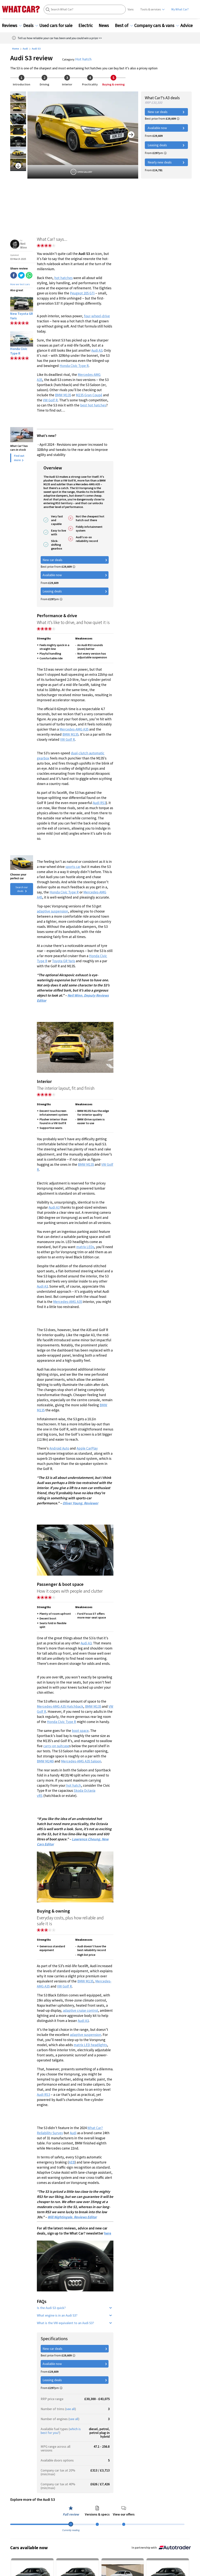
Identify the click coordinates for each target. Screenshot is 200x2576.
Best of (124, 25)
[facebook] (13, 275)
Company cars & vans (156, 25)
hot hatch (73, 1785)
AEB (72, 2162)
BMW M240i (45, 1761)
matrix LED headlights (90, 2045)
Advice (188, 25)
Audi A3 (96, 350)
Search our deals (22, 889)
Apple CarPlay (87, 1448)
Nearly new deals (167, 162)
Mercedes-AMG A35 (74, 729)
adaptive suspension (52, 911)
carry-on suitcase (56, 1746)
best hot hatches (93, 405)
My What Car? (180, 9)
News (106, 25)
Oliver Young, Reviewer (80, 1503)
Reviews (12, 25)
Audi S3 (36, 48)
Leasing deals (167, 145)
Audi (25, 48)
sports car (73, 866)
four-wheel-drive (97, 316)
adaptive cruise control (80, 2010)
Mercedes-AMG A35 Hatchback (60, 1706)
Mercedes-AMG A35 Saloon (81, 1761)
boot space (80, 1730)
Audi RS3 (99, 802)
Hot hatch (83, 59)
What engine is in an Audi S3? (74, 2315)
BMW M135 (63, 395)
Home (15, 48)
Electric (87, 25)
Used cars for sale (58, 25)
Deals (30, 25)
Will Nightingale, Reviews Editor (72, 2217)
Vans (131, 9)
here (107, 2233)
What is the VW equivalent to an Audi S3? (74, 2323)
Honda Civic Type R (74, 365)
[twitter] (21, 275)
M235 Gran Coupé (89, 395)
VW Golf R (50, 400)
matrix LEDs (85, 1247)
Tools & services (150, 9)
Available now (167, 128)
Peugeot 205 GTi (82, 293)
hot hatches (63, 278)
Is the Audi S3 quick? (74, 2308)
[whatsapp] (29, 275)
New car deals (167, 112)
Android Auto (59, 1448)
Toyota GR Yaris (63, 961)
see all (70, 2409)
